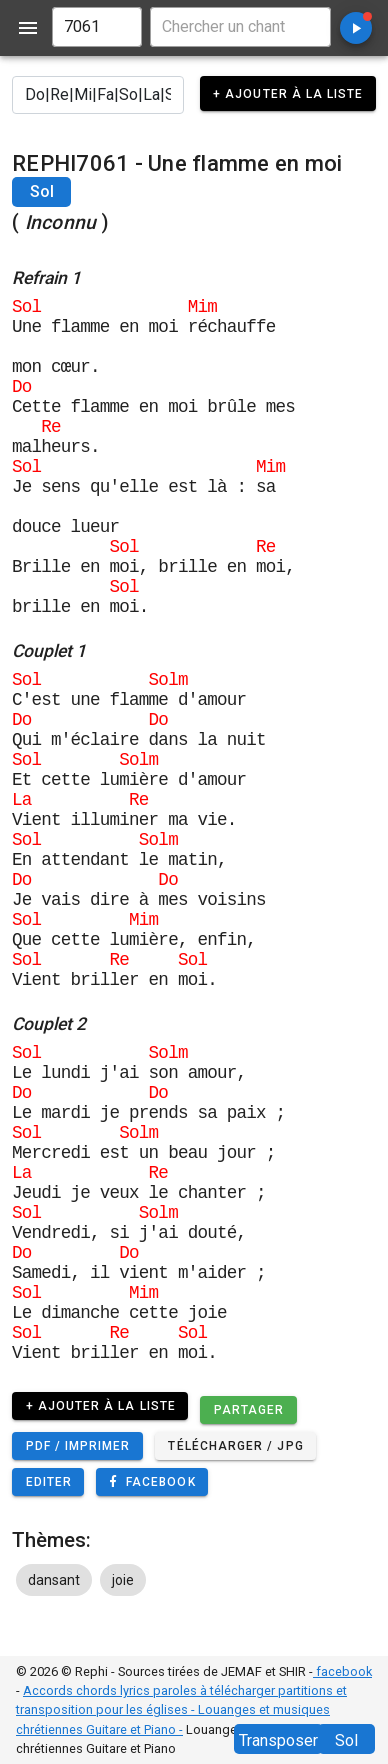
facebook (342, 1671)
